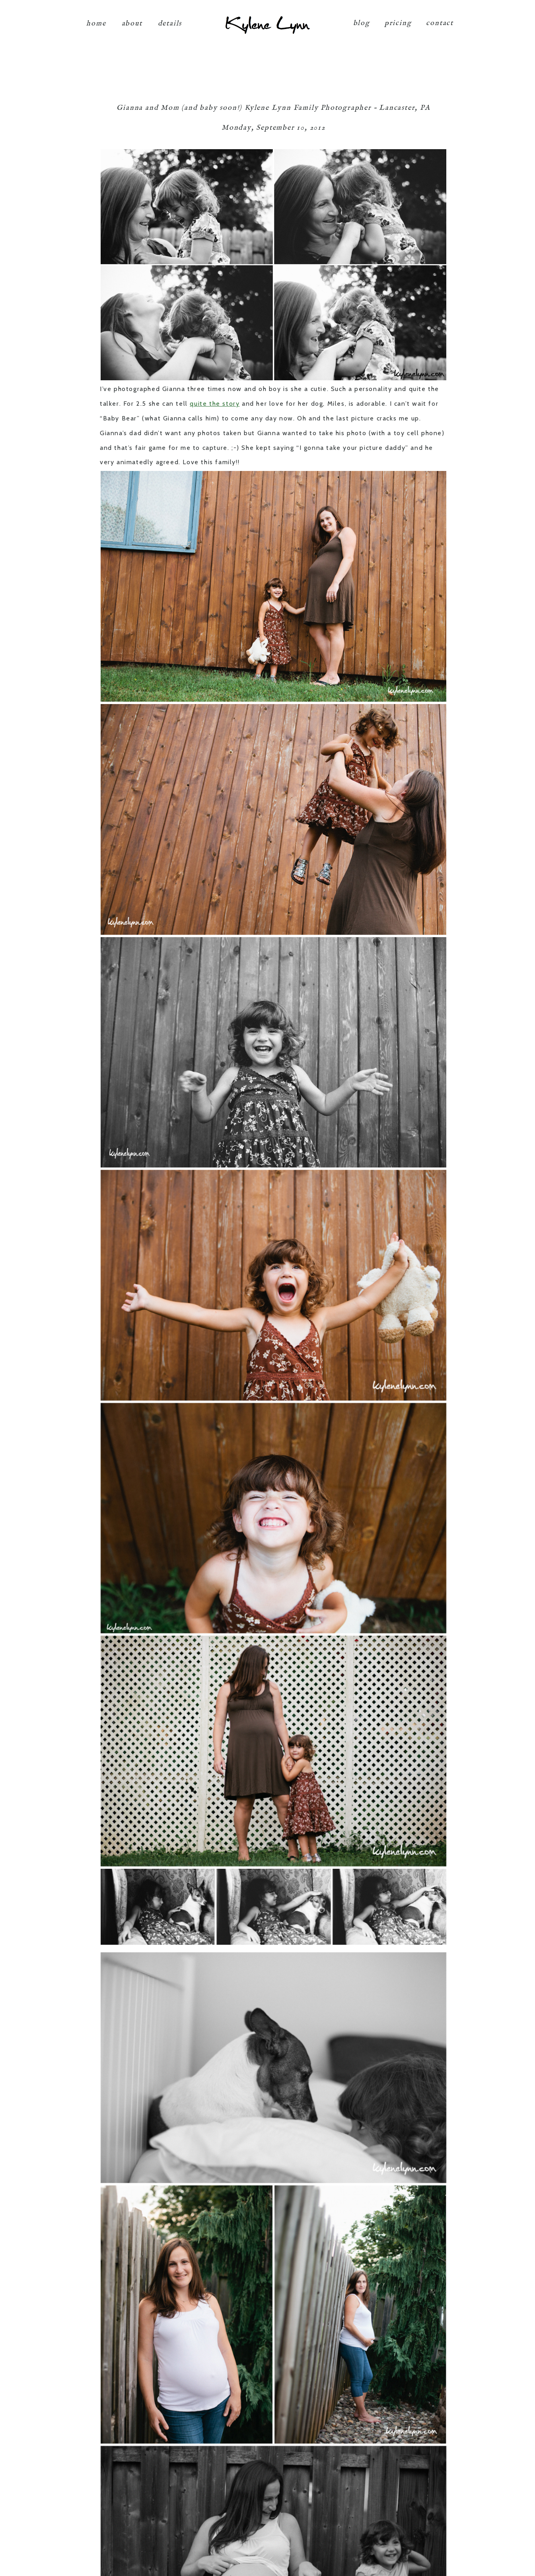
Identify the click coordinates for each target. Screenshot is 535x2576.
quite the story (214, 403)
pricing (398, 16)
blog (361, 16)
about (132, 16)
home (96, 16)
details (170, 16)
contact (439, 16)
